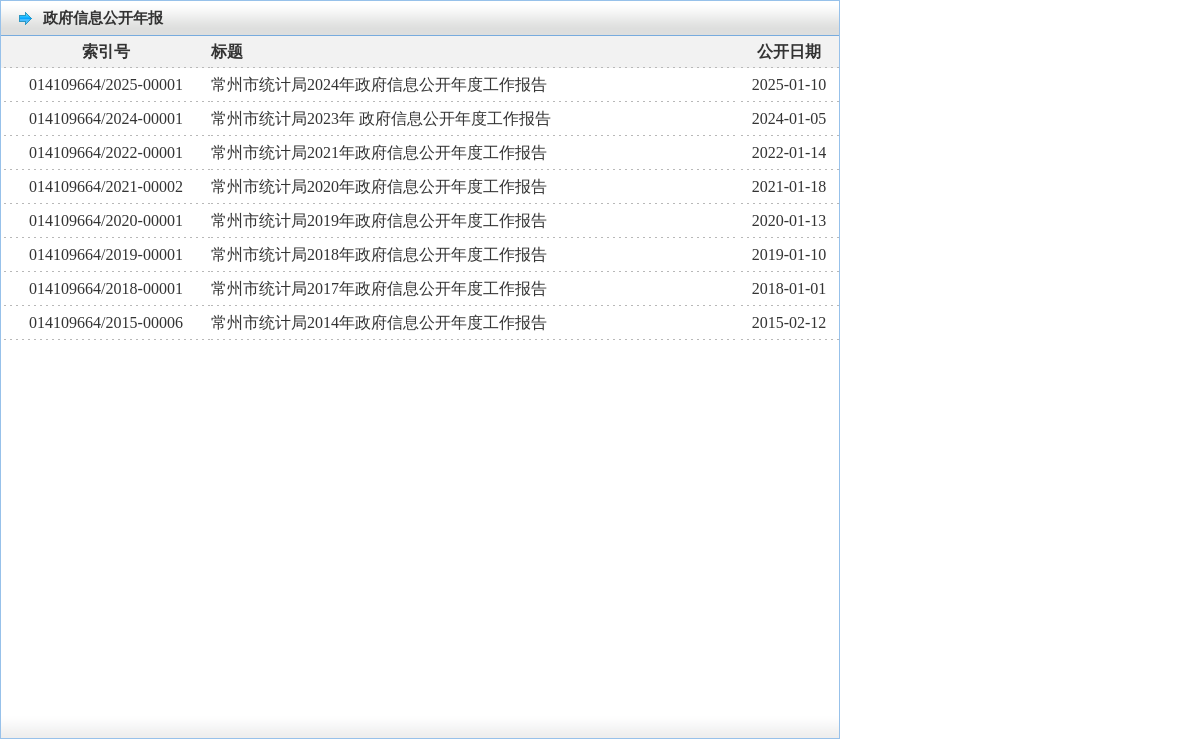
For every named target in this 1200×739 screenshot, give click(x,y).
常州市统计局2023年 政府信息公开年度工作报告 (381, 118)
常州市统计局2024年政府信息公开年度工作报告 (379, 84)
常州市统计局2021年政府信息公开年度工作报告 (379, 152)
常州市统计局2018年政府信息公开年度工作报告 (379, 254)
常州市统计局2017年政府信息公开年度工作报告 (379, 288)
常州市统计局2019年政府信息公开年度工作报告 (379, 220)
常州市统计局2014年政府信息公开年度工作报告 (379, 322)
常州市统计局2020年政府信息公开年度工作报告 (379, 186)
